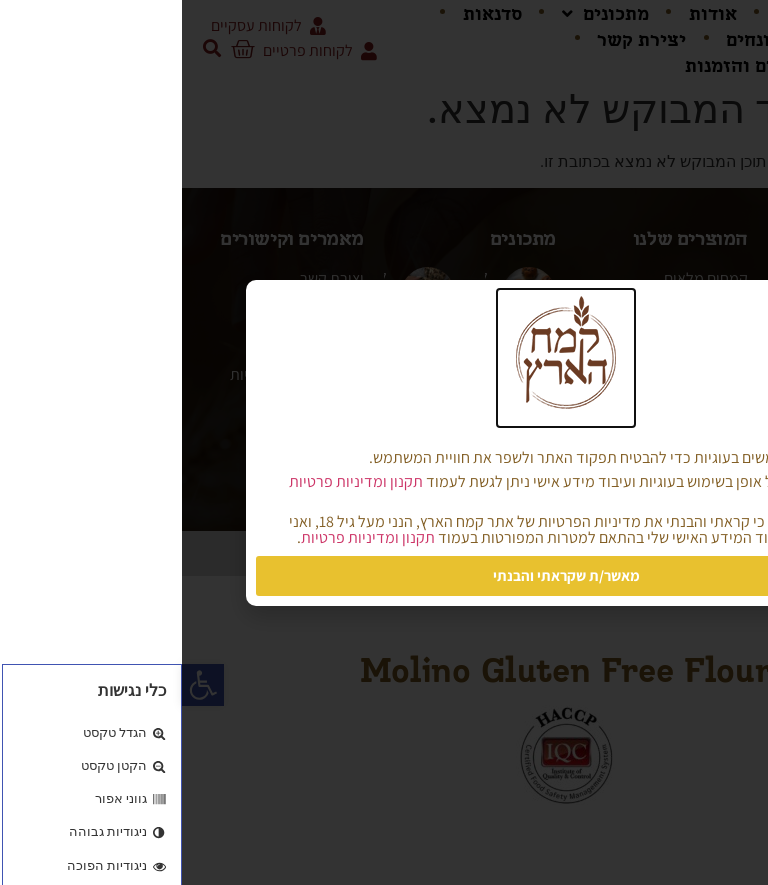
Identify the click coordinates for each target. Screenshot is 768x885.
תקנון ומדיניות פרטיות (174, 481)
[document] (384, 442)
